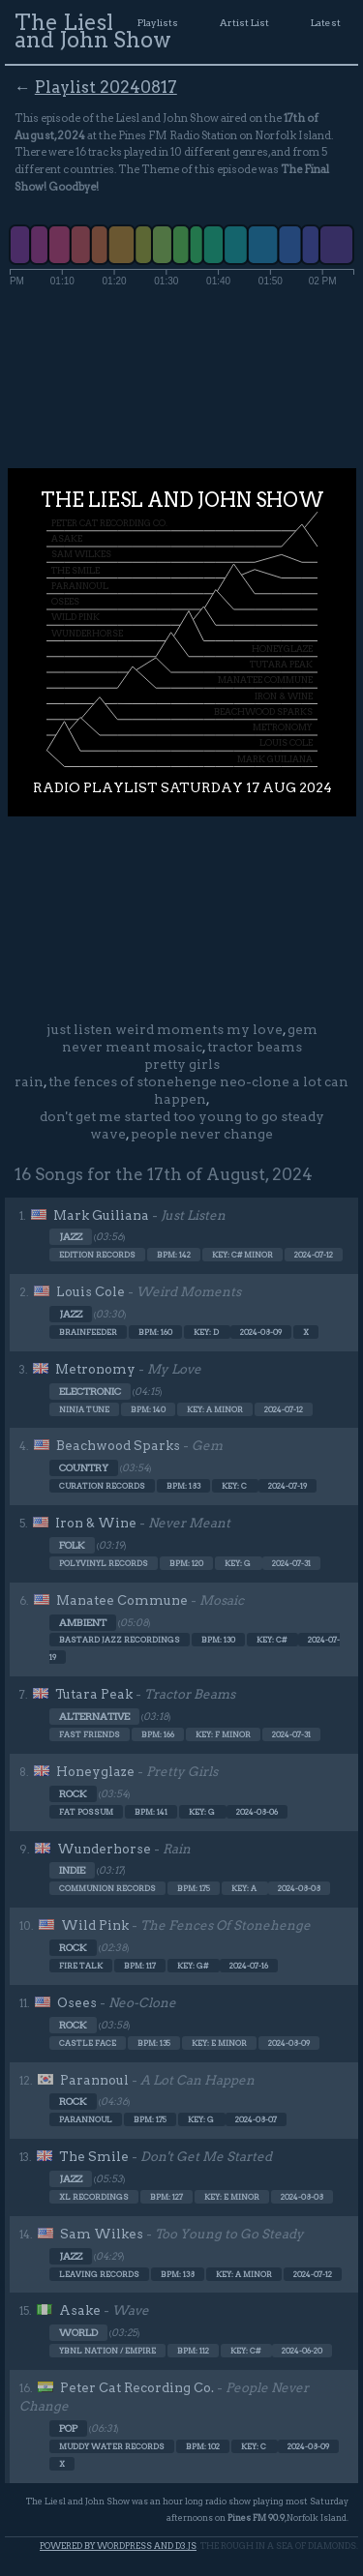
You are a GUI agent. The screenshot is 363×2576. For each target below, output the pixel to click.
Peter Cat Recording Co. (137, 2387)
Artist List (244, 22)
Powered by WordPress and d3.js (118, 2545)
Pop (68, 2428)
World (78, 2332)
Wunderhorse (104, 1848)
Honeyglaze (95, 1771)
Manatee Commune (122, 1600)
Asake (80, 2310)
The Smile (94, 2156)
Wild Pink (95, 1925)
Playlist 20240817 (106, 87)
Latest (326, 22)
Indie (72, 1870)
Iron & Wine (95, 1522)
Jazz (70, 1236)
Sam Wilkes (101, 2233)
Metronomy (95, 1369)
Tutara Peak (94, 1694)
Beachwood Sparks (118, 1445)
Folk (72, 1545)
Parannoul (94, 2079)
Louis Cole (90, 1291)
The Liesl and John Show (93, 31)
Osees (77, 2002)
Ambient (82, 1622)
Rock (73, 1794)
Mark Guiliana (101, 1215)
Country (83, 1468)
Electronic (90, 1391)
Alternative (94, 1716)
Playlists (157, 22)
